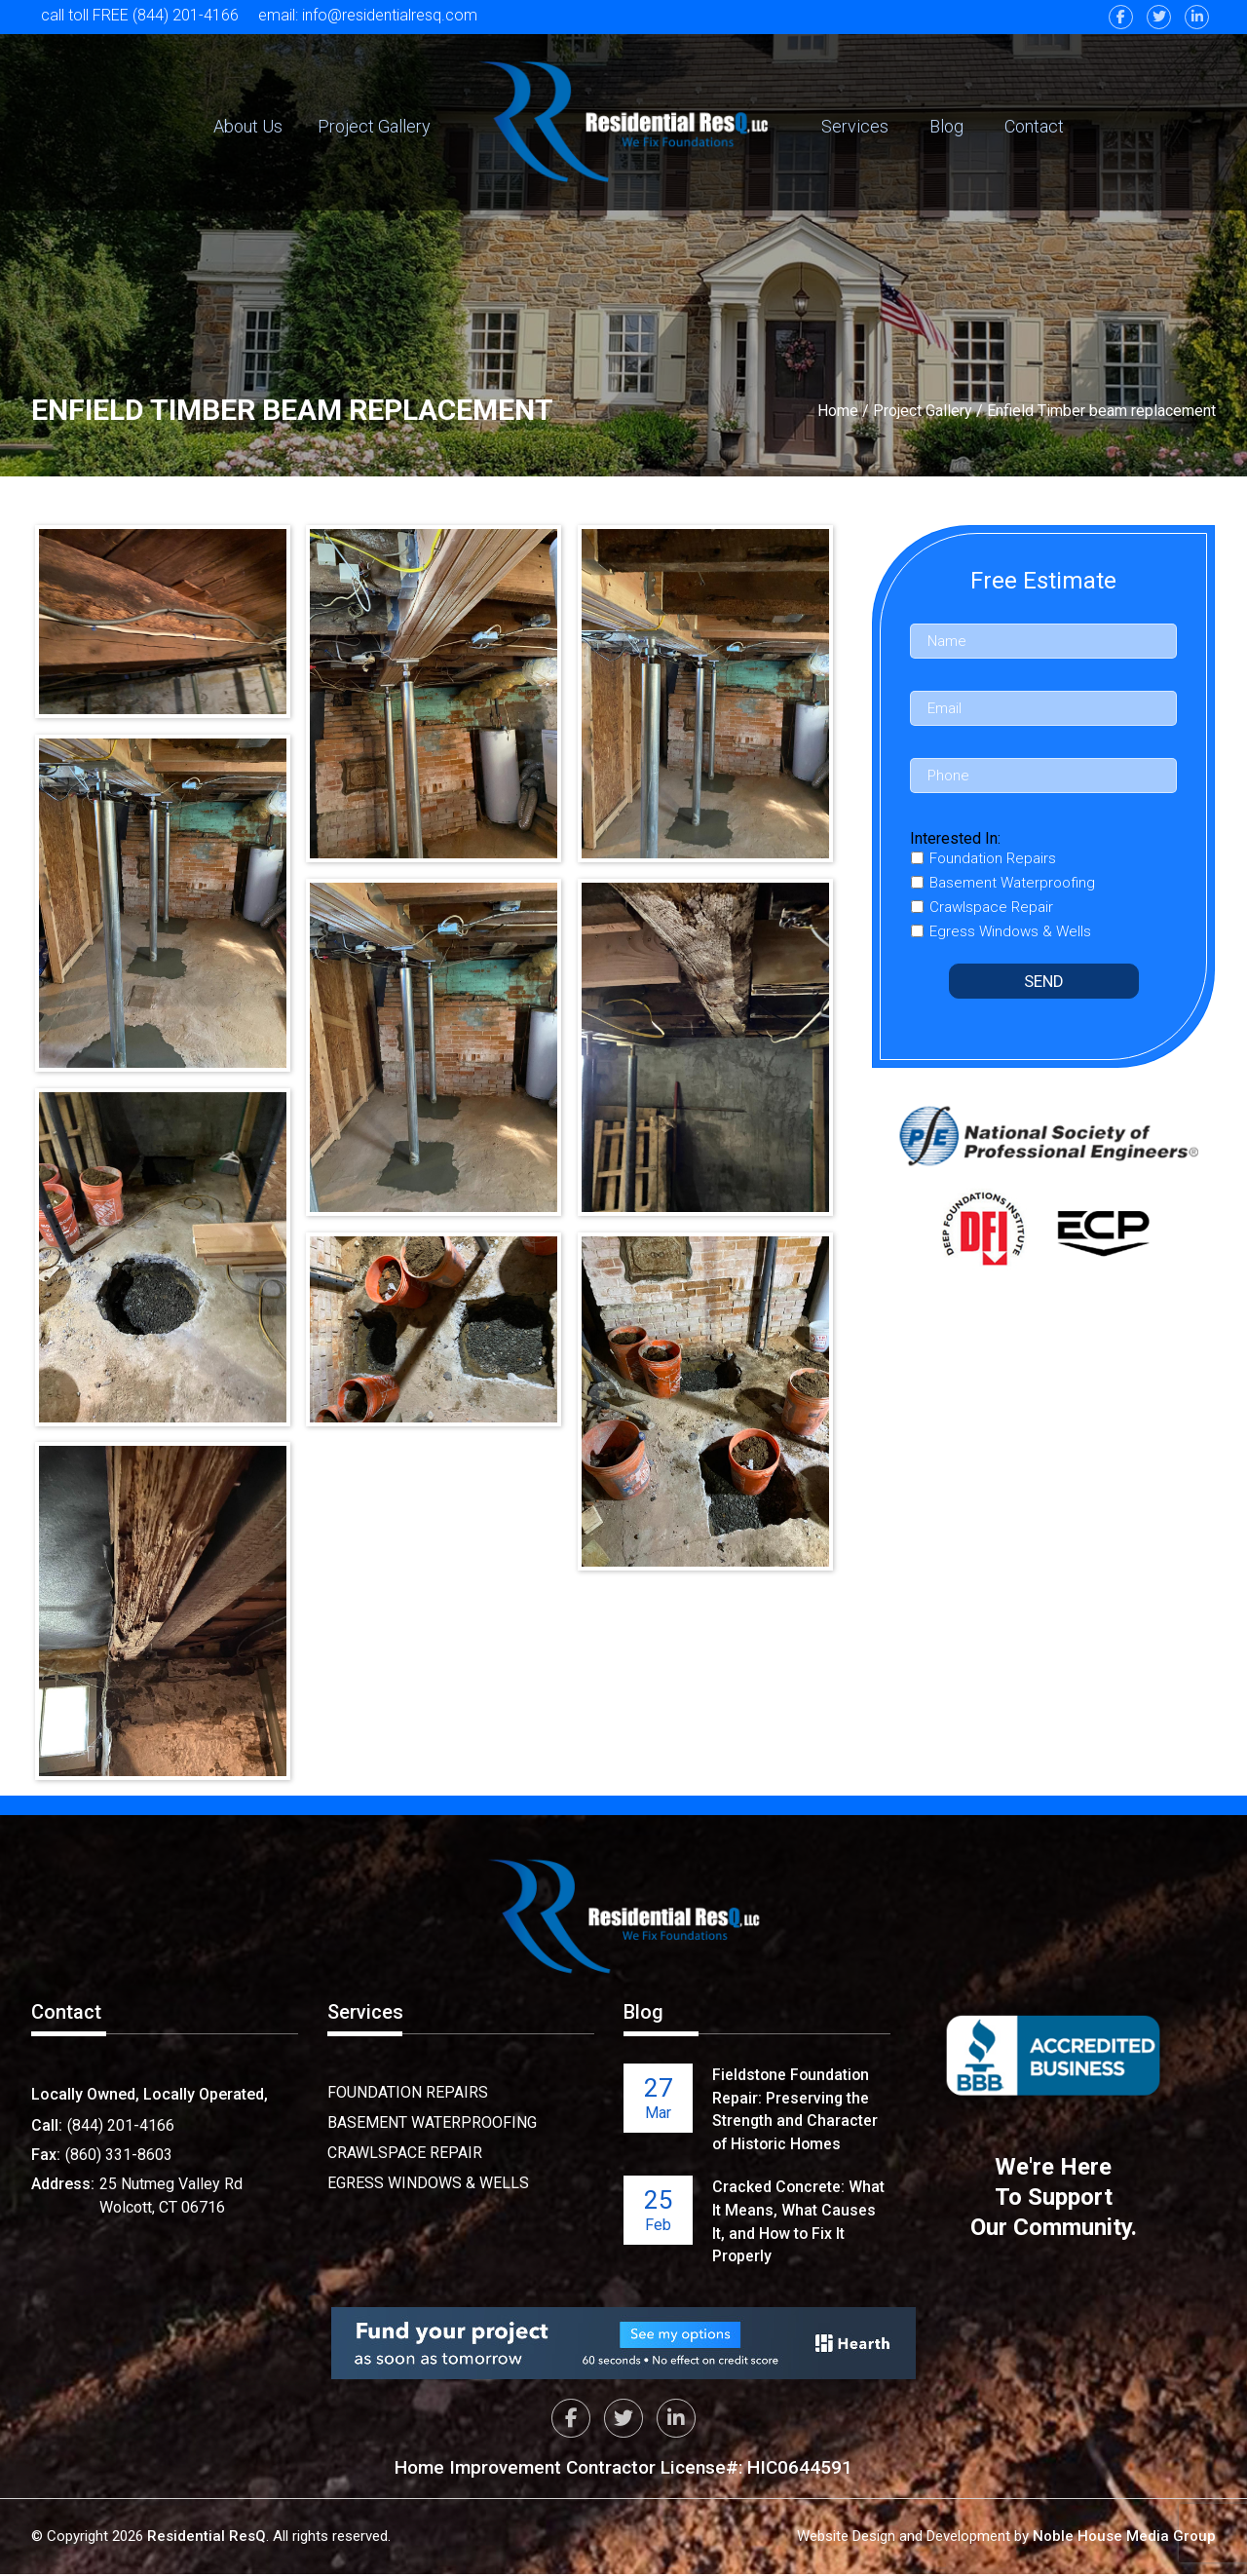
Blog (946, 126)
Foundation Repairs (407, 2092)
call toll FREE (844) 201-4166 (140, 15)
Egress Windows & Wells (428, 2183)
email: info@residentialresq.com (368, 15)
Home (837, 410)
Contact (1034, 126)
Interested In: (955, 838)
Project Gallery (374, 126)
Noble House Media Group (1124, 2538)
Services (854, 126)
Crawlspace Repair (404, 2152)
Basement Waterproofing (432, 2122)
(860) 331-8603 (118, 2154)
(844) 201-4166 (120, 2125)
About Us (248, 126)
